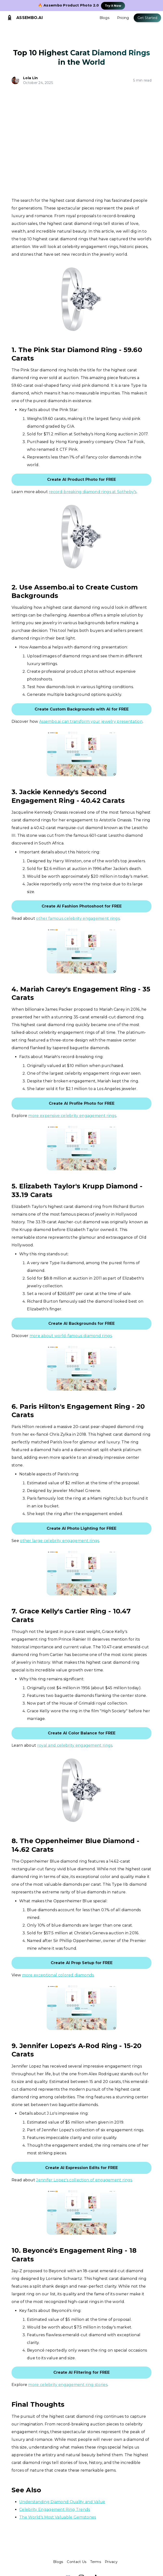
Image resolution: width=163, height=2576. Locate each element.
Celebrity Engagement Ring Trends (54, 2509)
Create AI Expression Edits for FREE (81, 2167)
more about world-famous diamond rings (71, 1335)
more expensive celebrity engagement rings (72, 1115)
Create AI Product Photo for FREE (81, 479)
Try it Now (113, 5)
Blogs (105, 18)
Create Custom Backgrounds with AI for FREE (82, 709)
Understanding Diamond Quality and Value (62, 2502)
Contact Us (76, 2562)
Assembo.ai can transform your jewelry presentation (91, 721)
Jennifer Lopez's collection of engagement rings (84, 2180)
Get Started (147, 18)
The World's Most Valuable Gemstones (57, 2517)
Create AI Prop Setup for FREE (82, 1963)
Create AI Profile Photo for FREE (81, 1103)
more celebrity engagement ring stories (67, 2384)
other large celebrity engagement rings (59, 1540)
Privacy (111, 2562)
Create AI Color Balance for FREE (81, 1733)
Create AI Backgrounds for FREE (81, 1323)
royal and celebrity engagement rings (75, 1745)
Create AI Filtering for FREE (81, 2372)
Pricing (123, 18)
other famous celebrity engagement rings (78, 918)
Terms (95, 2562)
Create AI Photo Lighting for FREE (81, 1528)
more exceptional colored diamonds (58, 1975)
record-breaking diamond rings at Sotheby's (93, 491)
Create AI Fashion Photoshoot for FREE (82, 906)
